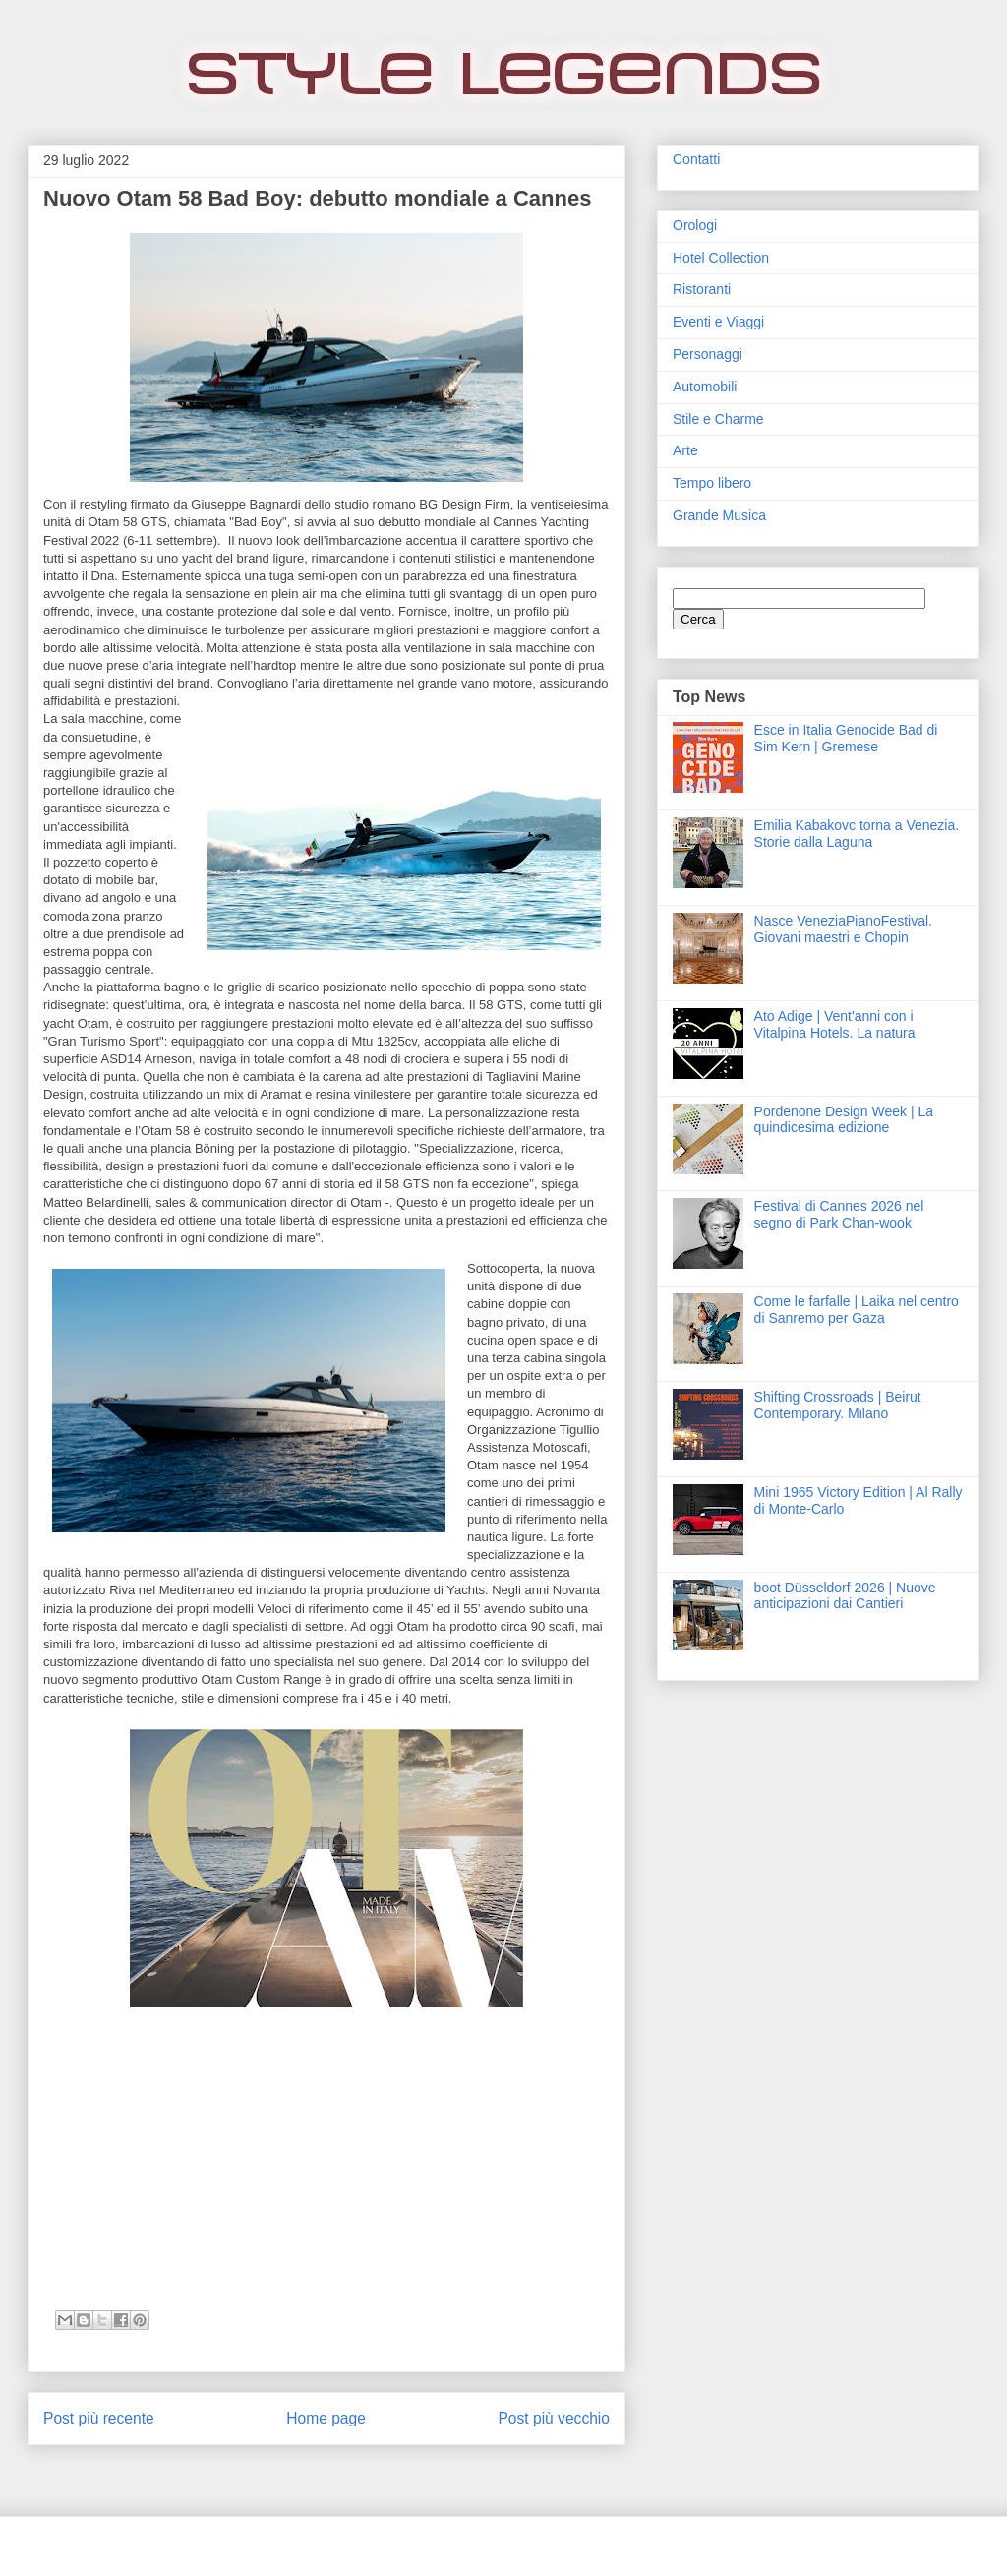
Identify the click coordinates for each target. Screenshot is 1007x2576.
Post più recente (98, 2418)
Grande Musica (719, 515)
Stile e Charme (718, 419)
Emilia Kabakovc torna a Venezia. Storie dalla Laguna (857, 833)
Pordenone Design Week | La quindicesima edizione (843, 1120)
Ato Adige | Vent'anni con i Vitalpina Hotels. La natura (835, 1024)
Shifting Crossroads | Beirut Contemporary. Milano (837, 1405)
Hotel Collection (721, 258)
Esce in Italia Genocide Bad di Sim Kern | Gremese (846, 738)
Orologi (695, 225)
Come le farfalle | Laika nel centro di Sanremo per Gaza (856, 1309)
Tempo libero (712, 483)
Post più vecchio (554, 2418)
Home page (326, 2418)
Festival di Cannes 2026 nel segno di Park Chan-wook (839, 1214)
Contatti (696, 159)
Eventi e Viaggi (718, 321)
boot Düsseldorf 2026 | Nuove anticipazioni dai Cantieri (845, 1596)
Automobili (705, 386)
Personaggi (707, 354)
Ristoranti (702, 289)
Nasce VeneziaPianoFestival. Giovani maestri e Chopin (843, 929)
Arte (685, 450)
